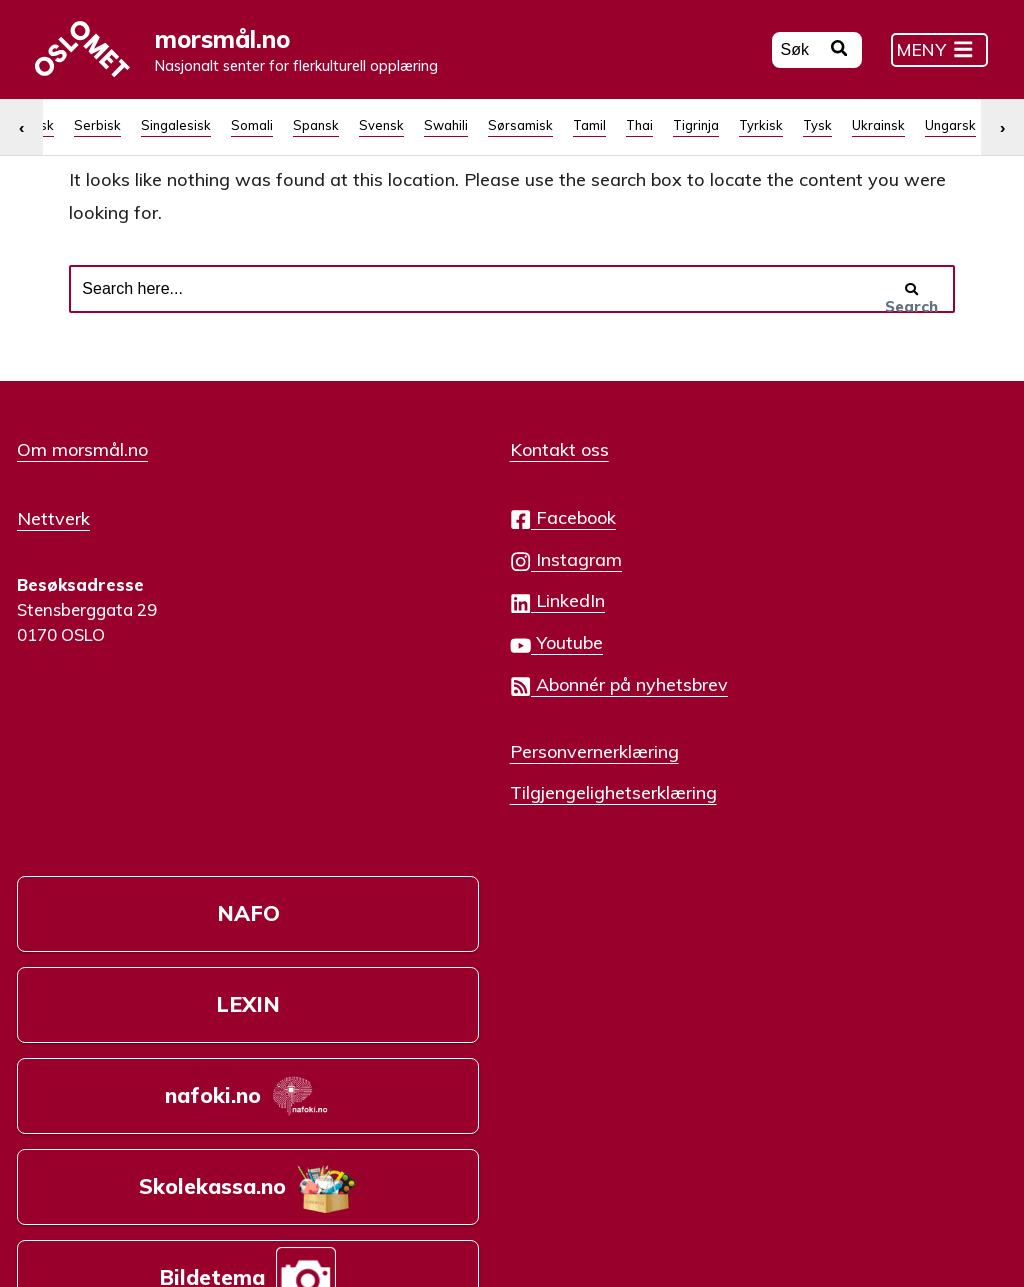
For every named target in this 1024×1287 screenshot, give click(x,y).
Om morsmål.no (82, 507)
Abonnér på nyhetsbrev (469, 742)
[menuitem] (51, 163)
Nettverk (53, 574)
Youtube (406, 700)
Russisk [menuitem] (564, 164)
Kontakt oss (409, 507)
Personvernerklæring (444, 808)
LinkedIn (407, 658)
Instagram (416, 616)
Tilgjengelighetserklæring (463, 849)
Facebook (413, 575)
